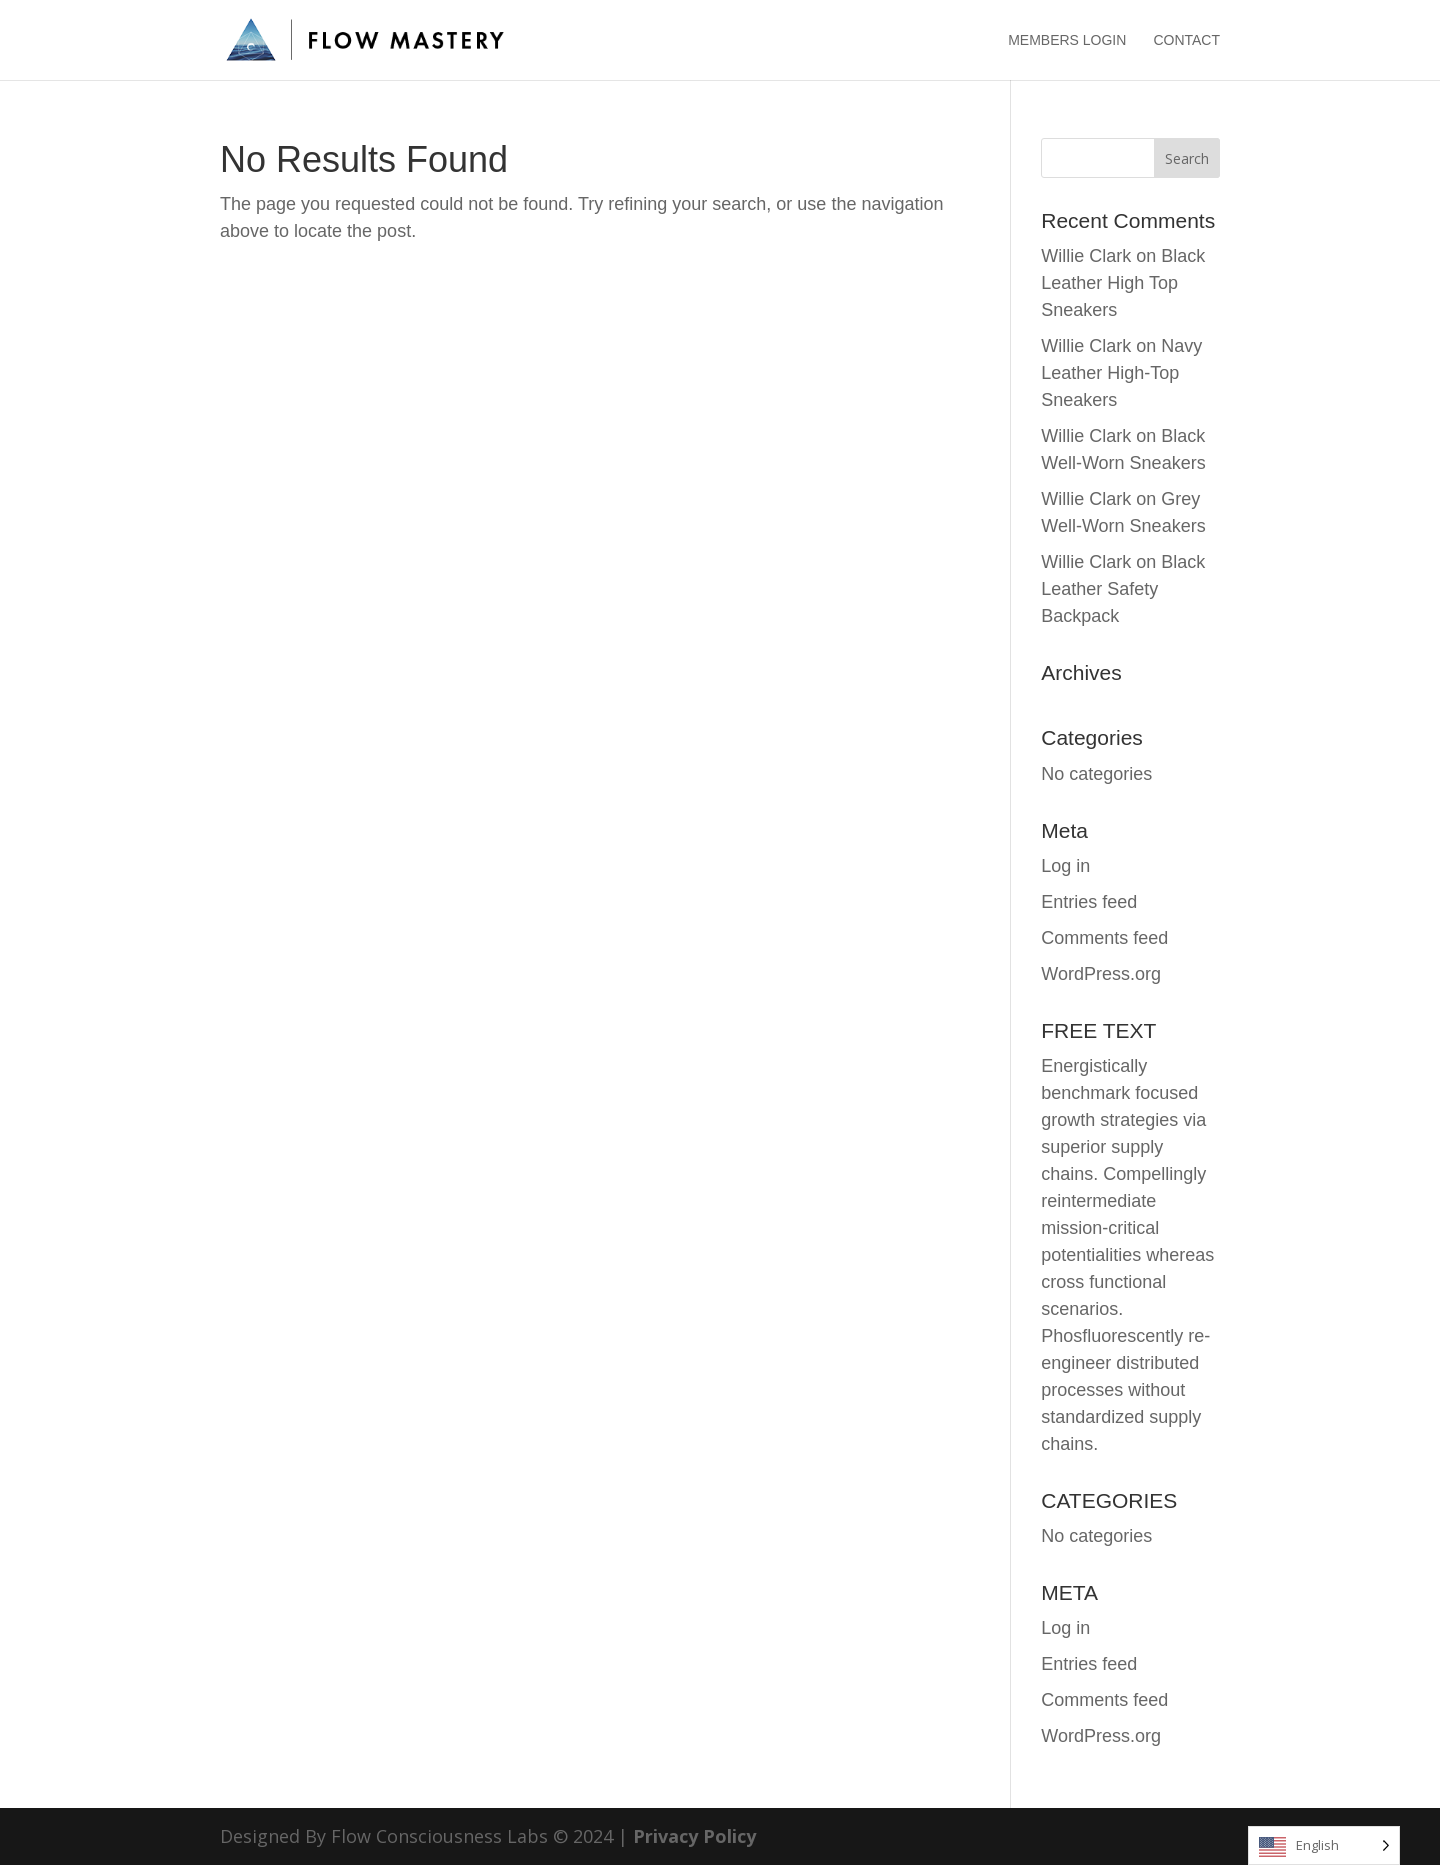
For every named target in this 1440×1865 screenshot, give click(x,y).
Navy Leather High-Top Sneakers (1121, 373)
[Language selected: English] (1324, 1845)
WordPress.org (1101, 974)
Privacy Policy (694, 1836)
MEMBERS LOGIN (1067, 40)
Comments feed (1104, 938)
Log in (1065, 866)
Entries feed (1089, 902)
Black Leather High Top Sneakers (1123, 283)
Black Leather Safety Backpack (1123, 589)
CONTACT (1186, 40)
